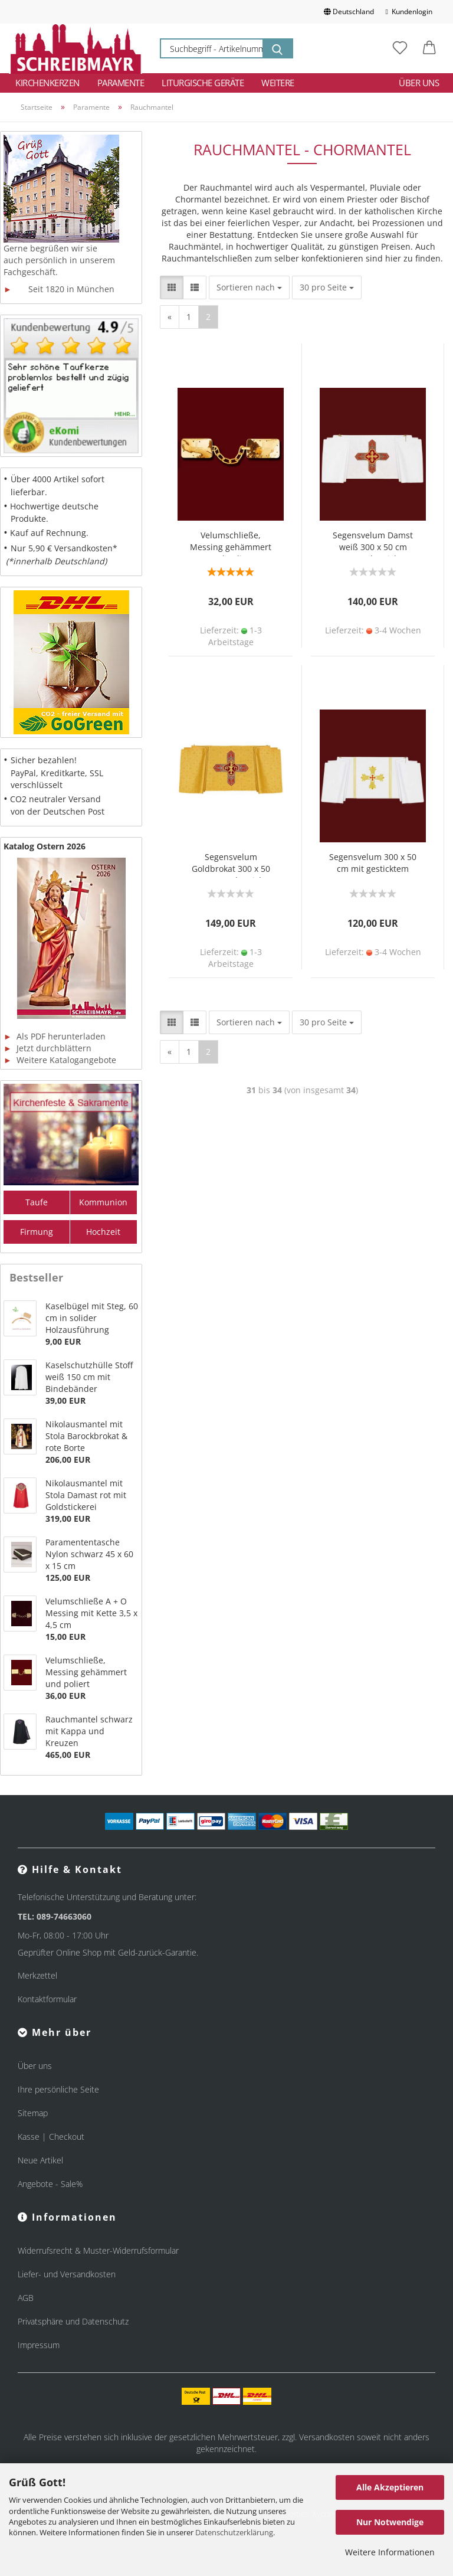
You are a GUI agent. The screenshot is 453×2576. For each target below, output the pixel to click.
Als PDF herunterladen (55, 1036)
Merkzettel (37, 1975)
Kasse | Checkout (51, 2136)
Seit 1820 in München (59, 289)
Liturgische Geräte (203, 83)
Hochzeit (103, 1231)
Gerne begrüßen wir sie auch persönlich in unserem (59, 254)
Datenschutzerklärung (234, 2532)
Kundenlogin (409, 11)
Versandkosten (326, 2437)
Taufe (36, 1202)
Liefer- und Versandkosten (67, 2274)
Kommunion (103, 1202)
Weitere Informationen (390, 2552)
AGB (26, 2297)
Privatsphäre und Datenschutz (73, 2321)
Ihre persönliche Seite (58, 2089)
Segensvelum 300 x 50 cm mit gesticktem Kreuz (372, 864)
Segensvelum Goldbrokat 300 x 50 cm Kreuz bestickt (231, 864)
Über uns (419, 83)
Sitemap (33, 2113)
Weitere (277, 83)
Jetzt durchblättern (47, 1048)
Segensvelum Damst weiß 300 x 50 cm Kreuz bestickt (373, 542)
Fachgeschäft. (31, 271)
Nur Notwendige (390, 2522)
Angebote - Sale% (50, 2183)
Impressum (39, 2345)
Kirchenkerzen (47, 83)
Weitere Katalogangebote (60, 1059)
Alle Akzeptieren (390, 2487)
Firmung (36, 1231)
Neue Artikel (40, 2160)
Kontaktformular (47, 1999)
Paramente (121, 83)
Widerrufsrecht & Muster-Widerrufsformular (98, 2250)
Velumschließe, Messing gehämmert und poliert (230, 542)
